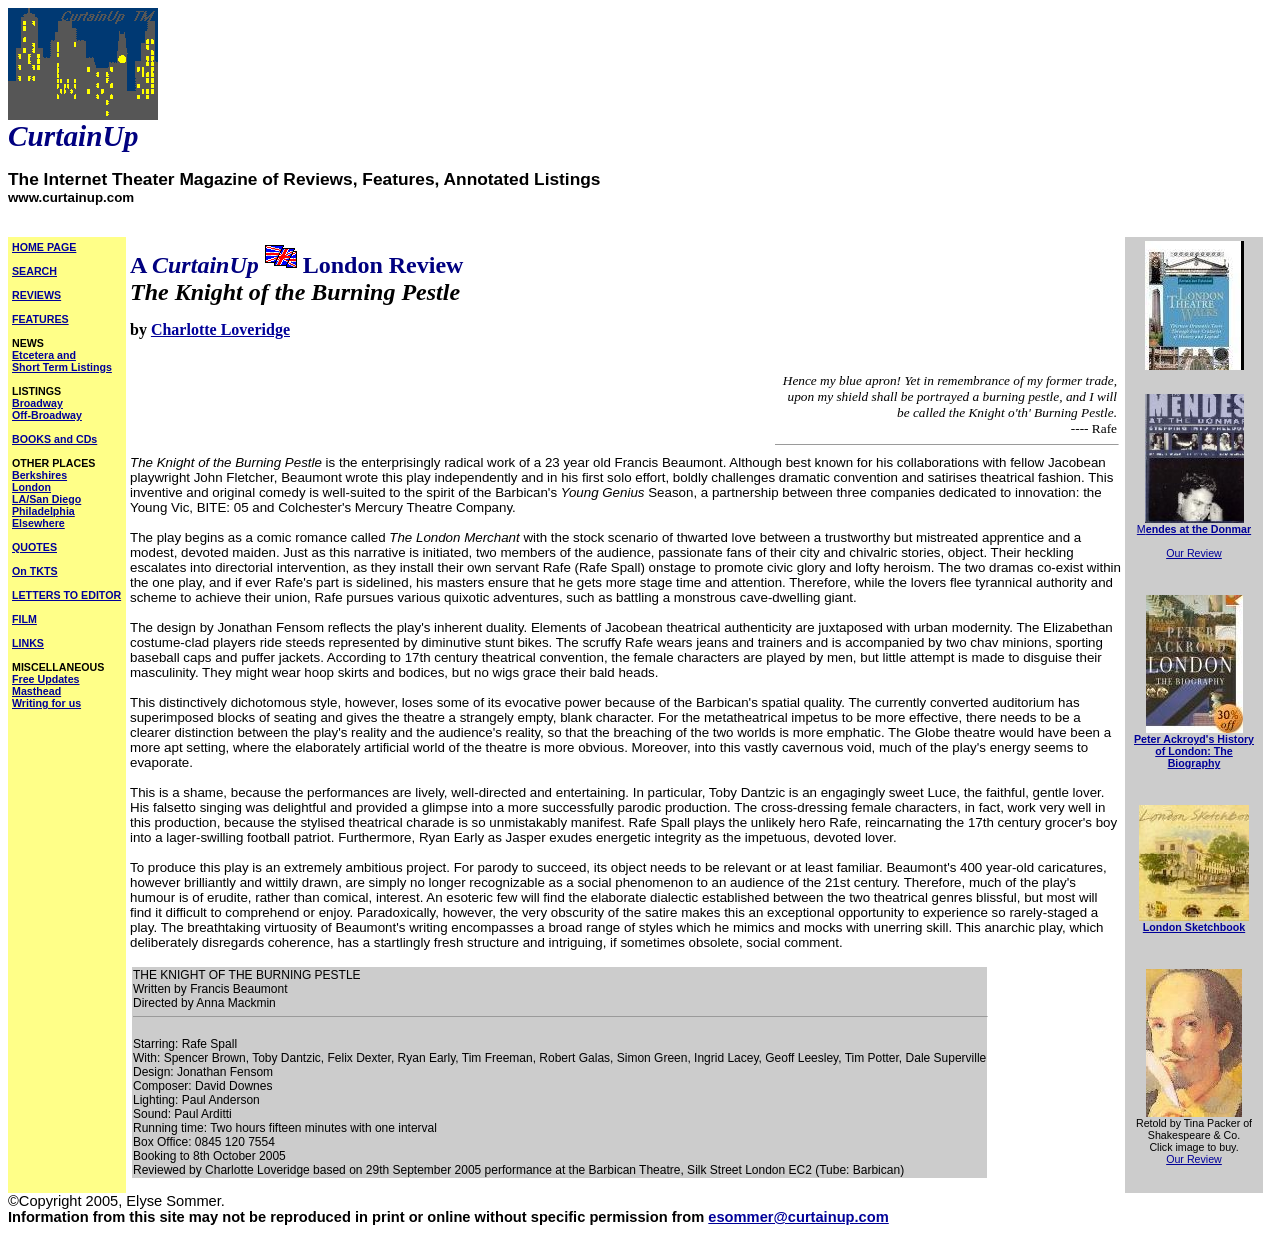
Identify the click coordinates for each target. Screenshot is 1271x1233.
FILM (24, 619)
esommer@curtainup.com (798, 1217)
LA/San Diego (46, 499)
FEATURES (40, 319)
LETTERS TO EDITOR (66, 595)
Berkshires (39, 475)
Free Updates (46, 679)
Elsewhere (38, 523)
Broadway (37, 403)
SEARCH (34, 271)
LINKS (28, 643)
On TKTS (35, 571)
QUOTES (34, 547)
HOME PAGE (44, 247)
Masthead (36, 691)
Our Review (1194, 553)
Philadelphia (43, 511)
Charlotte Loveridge (220, 329)
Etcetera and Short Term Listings (62, 361)
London (31, 487)
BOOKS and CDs (54, 439)
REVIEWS (36, 295)
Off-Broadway (47, 415)
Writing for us (46, 703)
